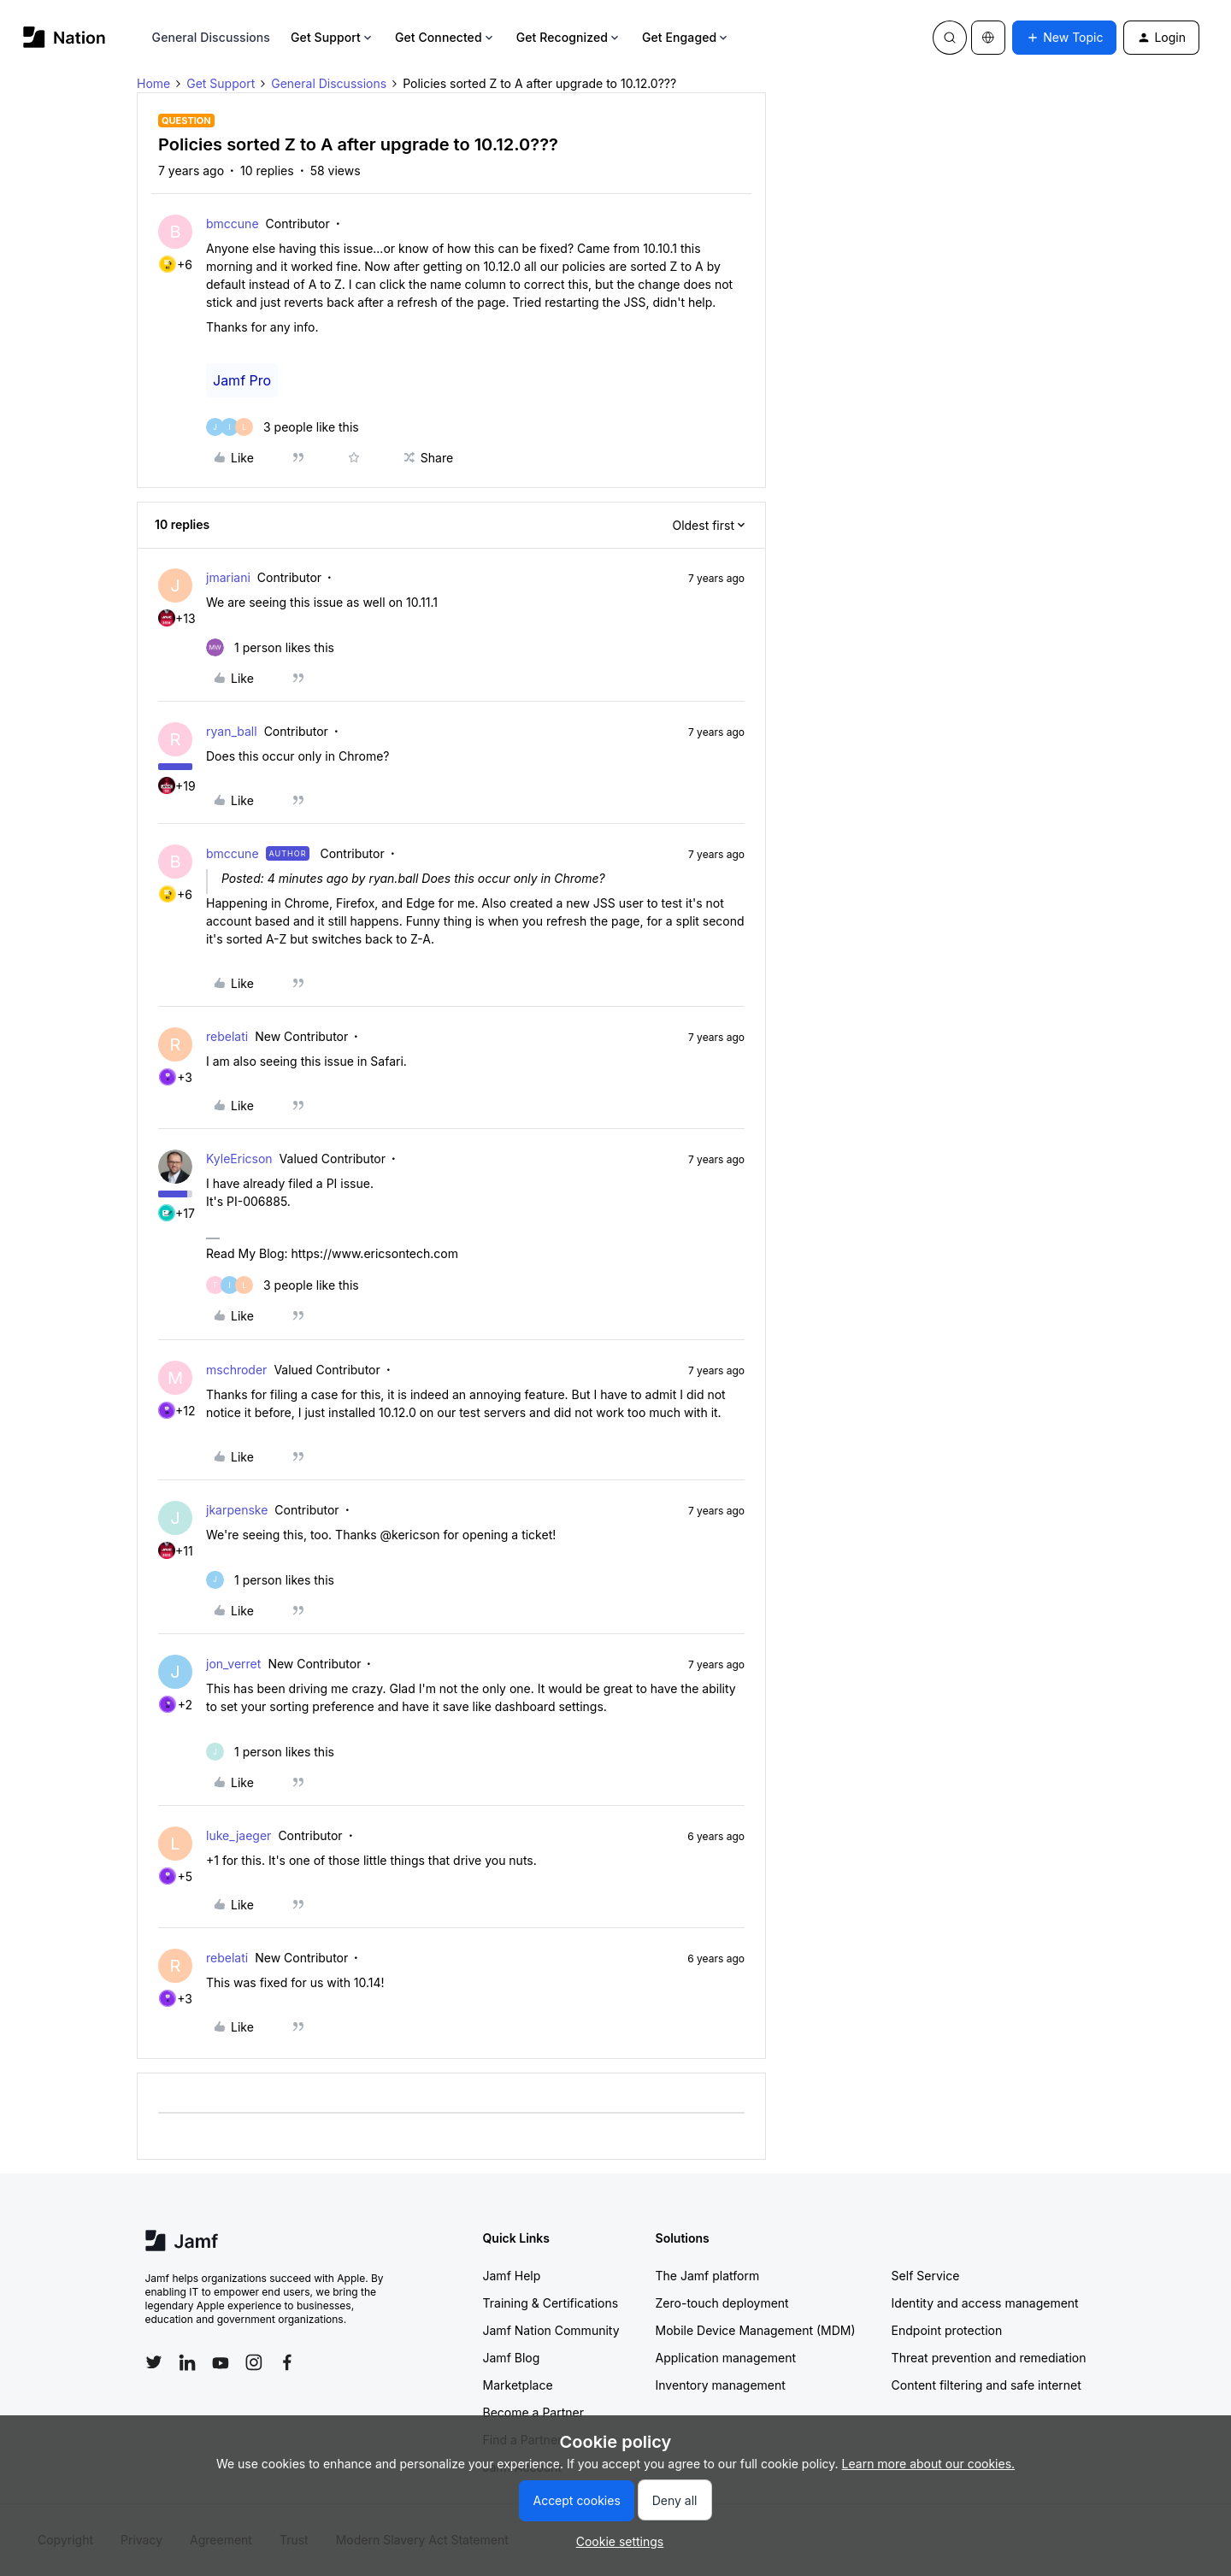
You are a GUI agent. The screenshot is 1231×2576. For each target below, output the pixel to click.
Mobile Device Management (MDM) (756, 2330)
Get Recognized (568, 37)
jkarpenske (237, 1510)
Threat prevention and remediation (989, 2357)
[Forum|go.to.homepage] (64, 37)
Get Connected (445, 37)
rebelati (227, 1036)
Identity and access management (985, 2303)
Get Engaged (686, 37)
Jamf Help (512, 2275)
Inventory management (721, 2385)
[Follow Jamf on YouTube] (220, 2362)
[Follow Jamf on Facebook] (287, 2362)
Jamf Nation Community (551, 2330)
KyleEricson (239, 1158)
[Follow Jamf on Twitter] (153, 2362)
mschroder (236, 1369)
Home (153, 83)
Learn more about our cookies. (929, 2463)
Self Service (926, 2275)
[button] (1064, 38)
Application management (726, 2357)
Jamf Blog (511, 2357)
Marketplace (518, 2385)
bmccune (232, 223)
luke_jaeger (238, 1835)
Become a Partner (533, 2412)
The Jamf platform (708, 2275)
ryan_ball (231, 731)
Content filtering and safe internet (986, 2385)
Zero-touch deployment (722, 2303)
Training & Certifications (551, 2303)
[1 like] (270, 647)
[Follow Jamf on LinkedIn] (187, 2362)
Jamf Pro (242, 380)
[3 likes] (282, 427)
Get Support (332, 37)
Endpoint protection (947, 2330)
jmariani (228, 577)
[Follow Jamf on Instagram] (253, 2362)
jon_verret (233, 1663)
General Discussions (211, 37)
